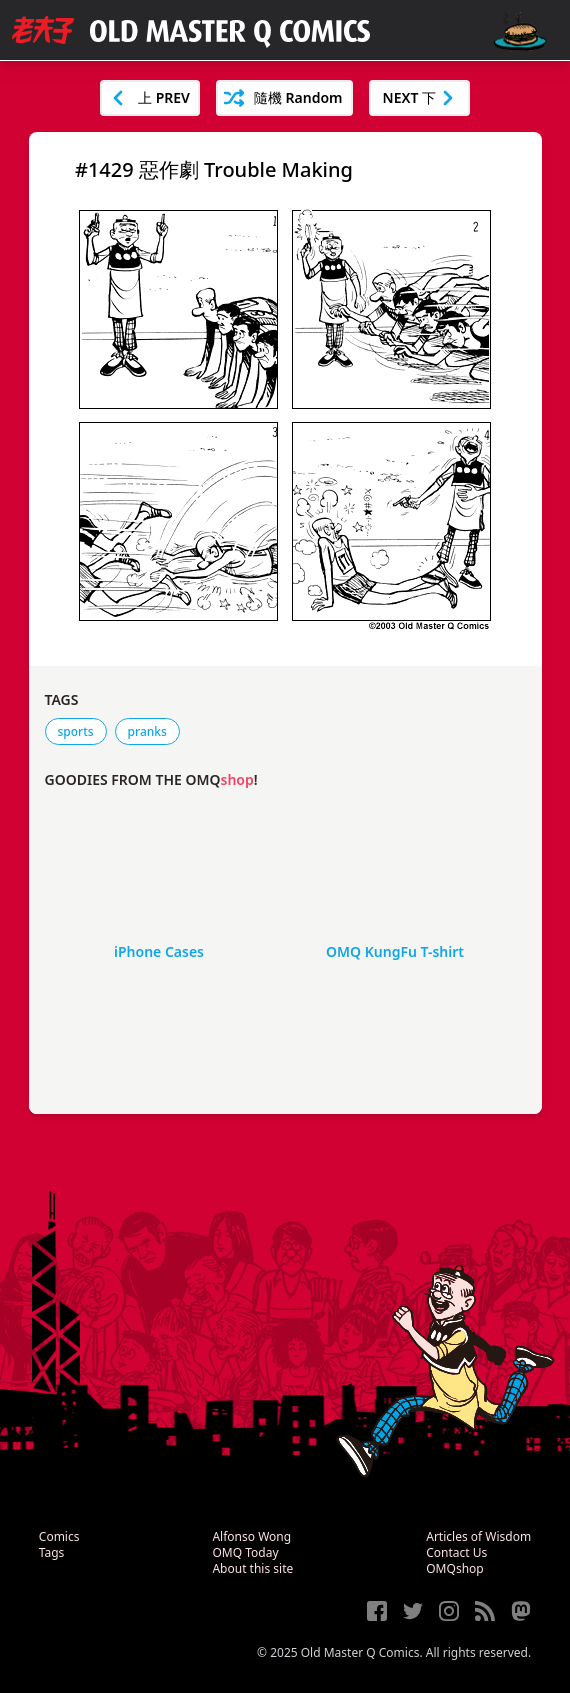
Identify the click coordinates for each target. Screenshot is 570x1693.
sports (76, 731)
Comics (59, 1536)
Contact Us (456, 1552)
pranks (147, 731)
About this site (252, 1568)
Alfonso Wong (251, 1536)
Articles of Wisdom (478, 1536)
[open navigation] (520, 31)
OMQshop (454, 1568)
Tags (52, 1552)
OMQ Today (245, 1552)
